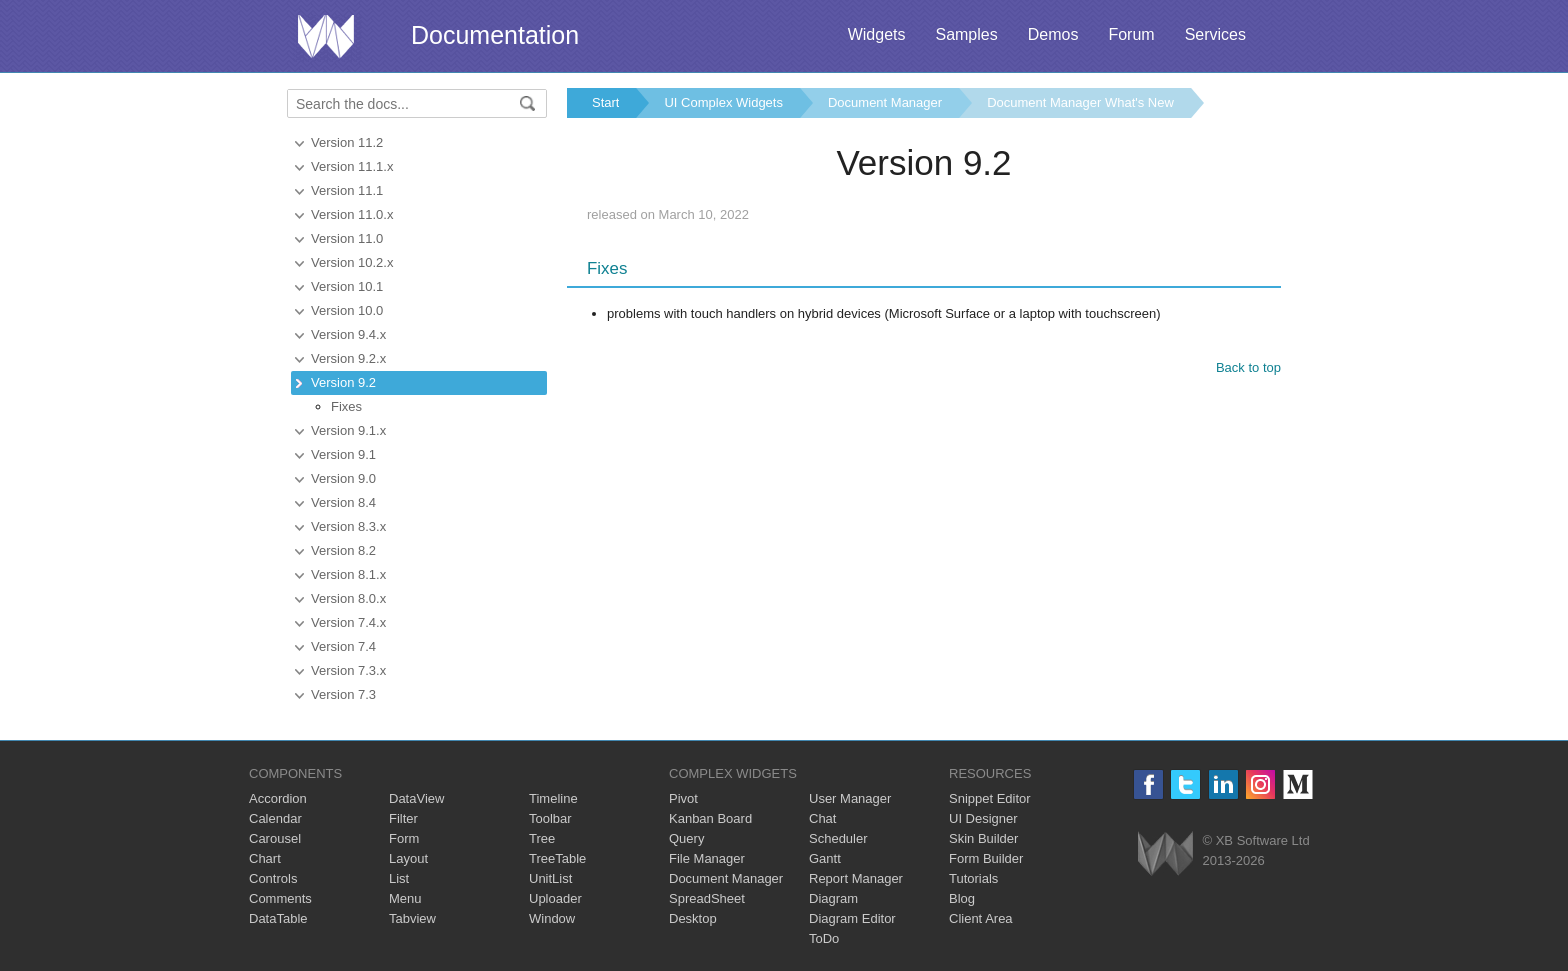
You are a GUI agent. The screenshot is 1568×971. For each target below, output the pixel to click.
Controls (273, 878)
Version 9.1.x (348, 430)
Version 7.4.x (348, 622)
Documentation (495, 35)
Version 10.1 (347, 286)
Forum (1131, 34)
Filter (403, 818)
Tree (542, 838)
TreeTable (557, 858)
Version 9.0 (343, 478)
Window (552, 918)
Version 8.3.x (348, 526)
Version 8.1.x (348, 574)
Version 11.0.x (352, 214)
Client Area (981, 918)
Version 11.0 (347, 238)
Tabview (412, 918)
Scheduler (838, 838)
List (399, 878)
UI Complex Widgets (723, 102)
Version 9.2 (343, 382)
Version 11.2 (347, 142)
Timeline (553, 798)
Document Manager (885, 102)
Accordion (278, 798)
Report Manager (856, 878)
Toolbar (550, 818)
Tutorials (973, 878)
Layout (408, 858)
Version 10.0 (347, 310)
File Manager (707, 858)
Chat (822, 818)
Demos (1053, 34)
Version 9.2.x (348, 358)
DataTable (278, 918)
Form (404, 838)
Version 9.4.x (348, 334)
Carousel (275, 838)
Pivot (683, 798)
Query (686, 838)
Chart (265, 858)
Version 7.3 (343, 694)
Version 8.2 (343, 550)
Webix (1165, 853)
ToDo (824, 938)
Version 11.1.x (352, 166)
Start (605, 102)
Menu (405, 898)
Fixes (346, 406)
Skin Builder (983, 838)
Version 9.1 (343, 454)
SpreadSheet (707, 898)
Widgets (877, 34)
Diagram (833, 898)
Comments (280, 898)
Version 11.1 (347, 190)
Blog (962, 898)
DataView (416, 798)
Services (1215, 34)
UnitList (550, 878)
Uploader (555, 898)
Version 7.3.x (348, 670)
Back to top (1248, 367)
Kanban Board (710, 818)
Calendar (275, 818)
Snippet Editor (990, 798)
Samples (966, 34)
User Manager (850, 798)
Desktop (693, 918)
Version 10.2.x (352, 262)
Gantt (825, 858)
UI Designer (983, 818)
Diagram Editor (852, 918)
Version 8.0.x (348, 598)
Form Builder (986, 858)
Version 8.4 (343, 502)
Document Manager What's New (1080, 102)
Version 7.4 (343, 646)
